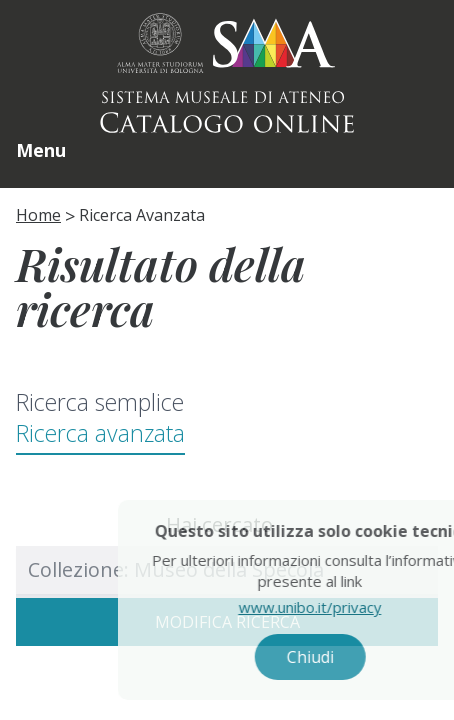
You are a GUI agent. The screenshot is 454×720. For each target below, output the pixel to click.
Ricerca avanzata (100, 433)
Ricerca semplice (100, 402)
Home (38, 215)
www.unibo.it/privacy (326, 607)
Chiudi (326, 657)
